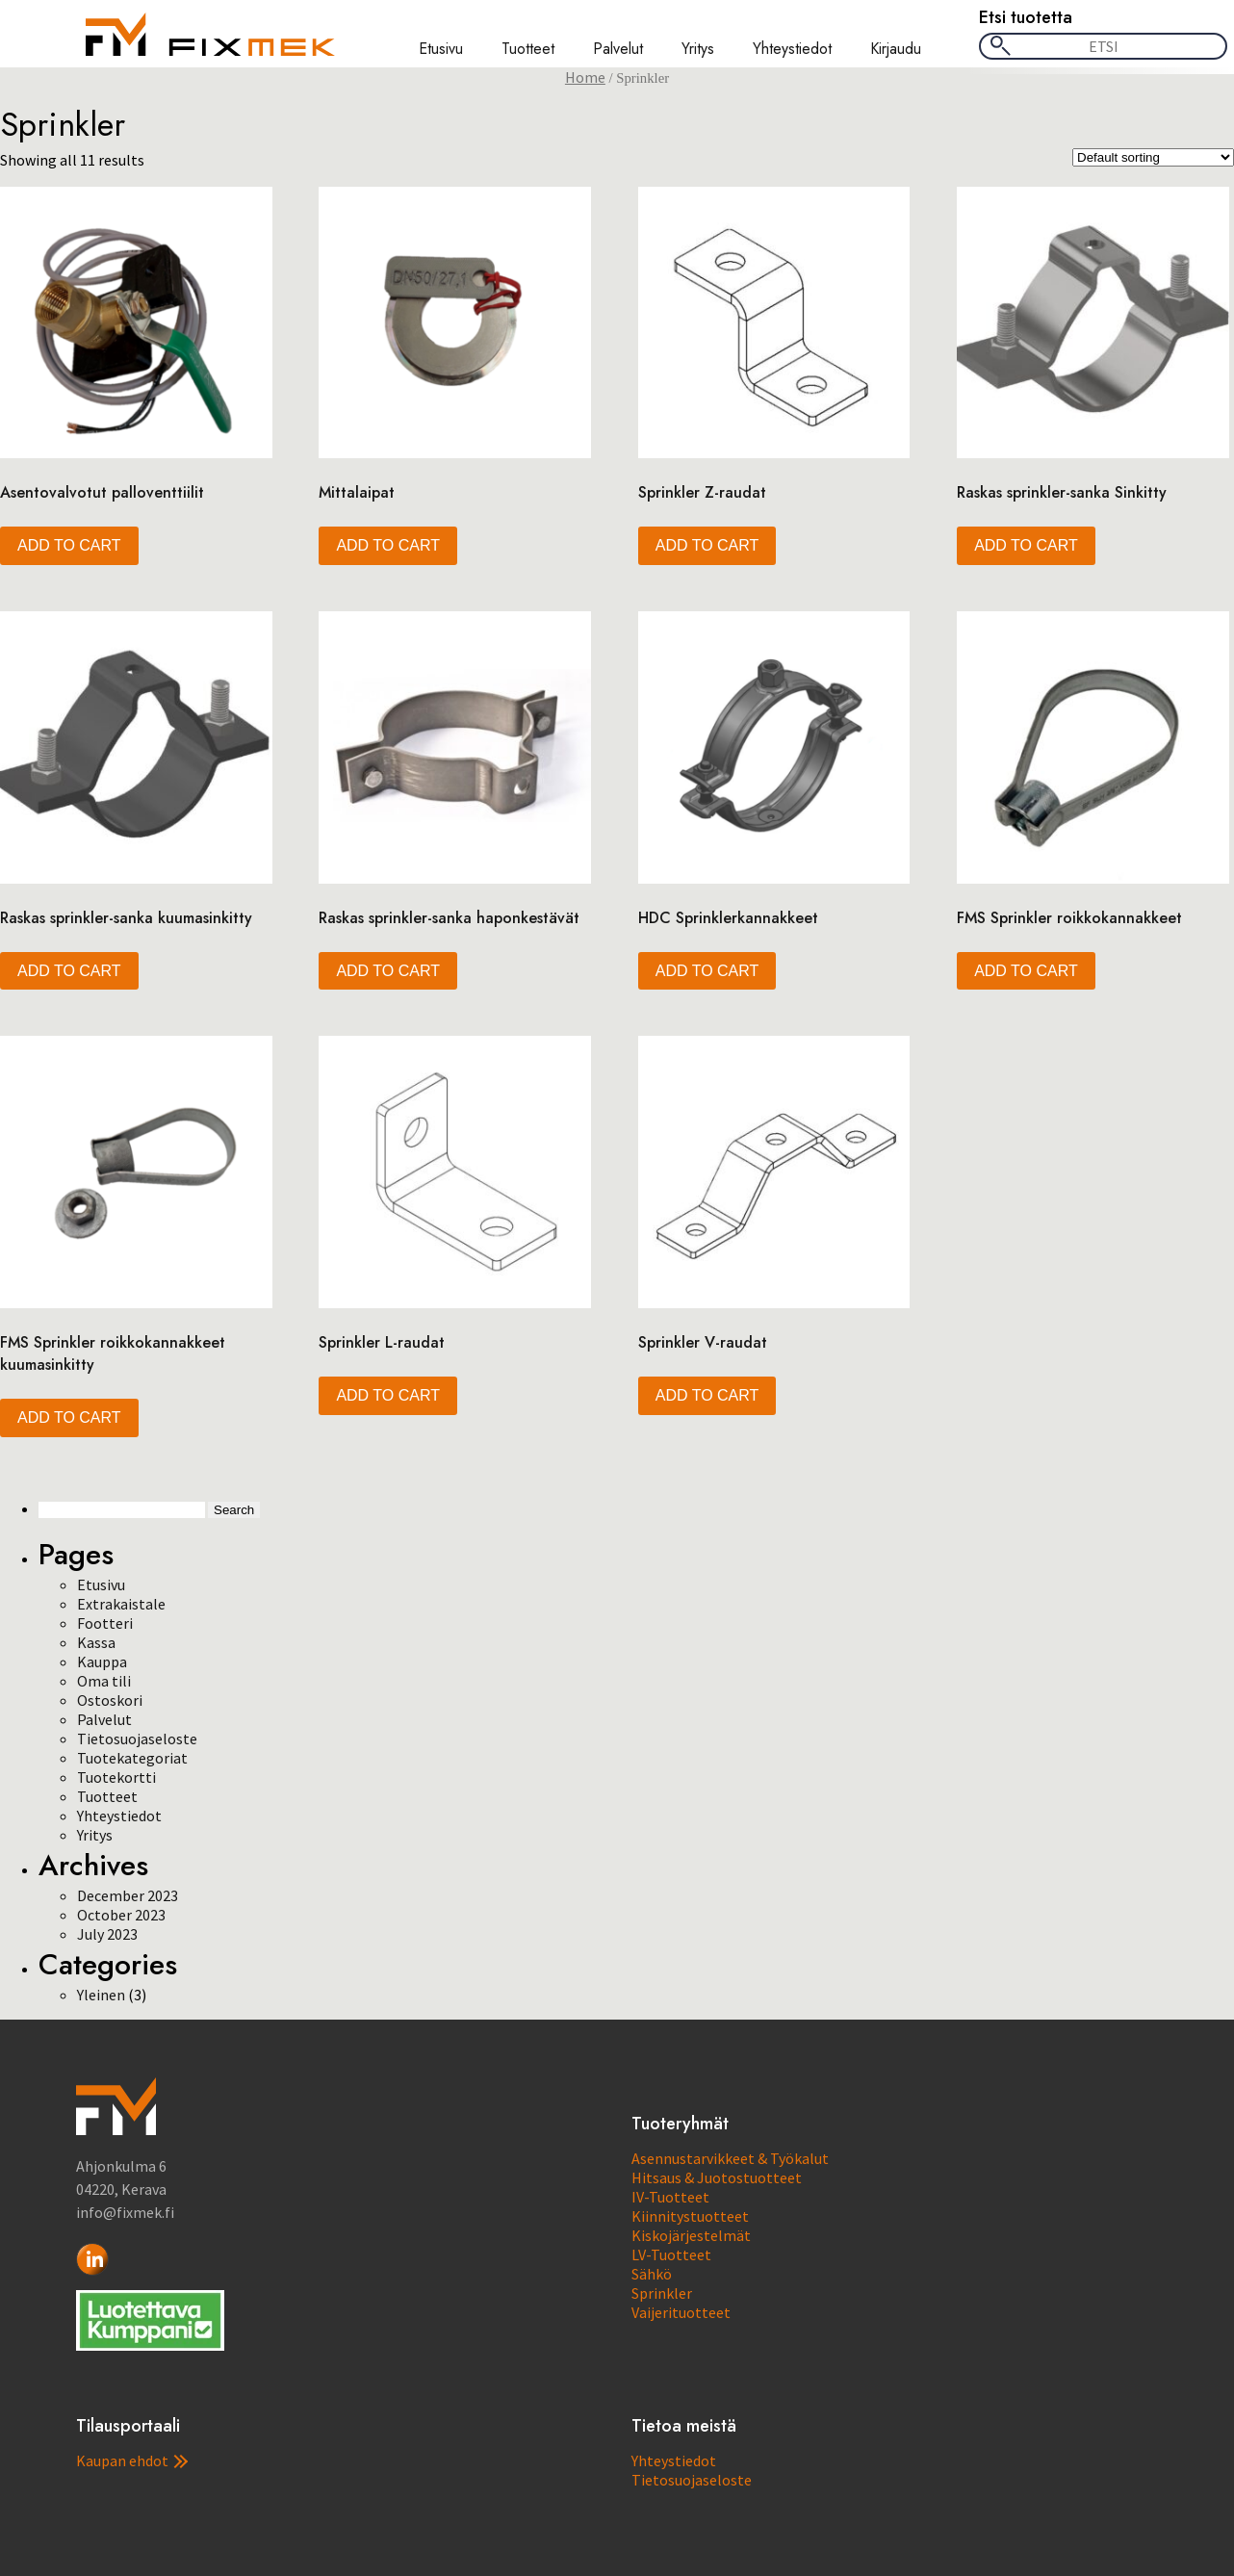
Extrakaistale (121, 1603)
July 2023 (107, 1934)
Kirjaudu (895, 49)
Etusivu (441, 49)
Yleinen (101, 1994)
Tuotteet (527, 49)
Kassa (96, 1642)
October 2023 (121, 1914)
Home (585, 77)
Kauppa (102, 1661)
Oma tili (104, 1680)
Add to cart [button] (69, 545)
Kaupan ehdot (132, 2460)
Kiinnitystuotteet (690, 2216)
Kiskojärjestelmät (691, 2235)
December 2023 (127, 1895)
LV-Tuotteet (671, 2254)
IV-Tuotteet (670, 2196)
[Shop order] (1153, 157)
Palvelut (618, 49)
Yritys (697, 49)
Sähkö (651, 2273)
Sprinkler (661, 2293)
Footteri (105, 1623)
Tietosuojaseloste (137, 1738)
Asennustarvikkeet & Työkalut (730, 2158)
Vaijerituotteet (681, 2312)
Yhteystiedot (792, 49)
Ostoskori (109, 1700)
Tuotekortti (116, 1777)
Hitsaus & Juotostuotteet (716, 2177)
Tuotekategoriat (132, 1757)
